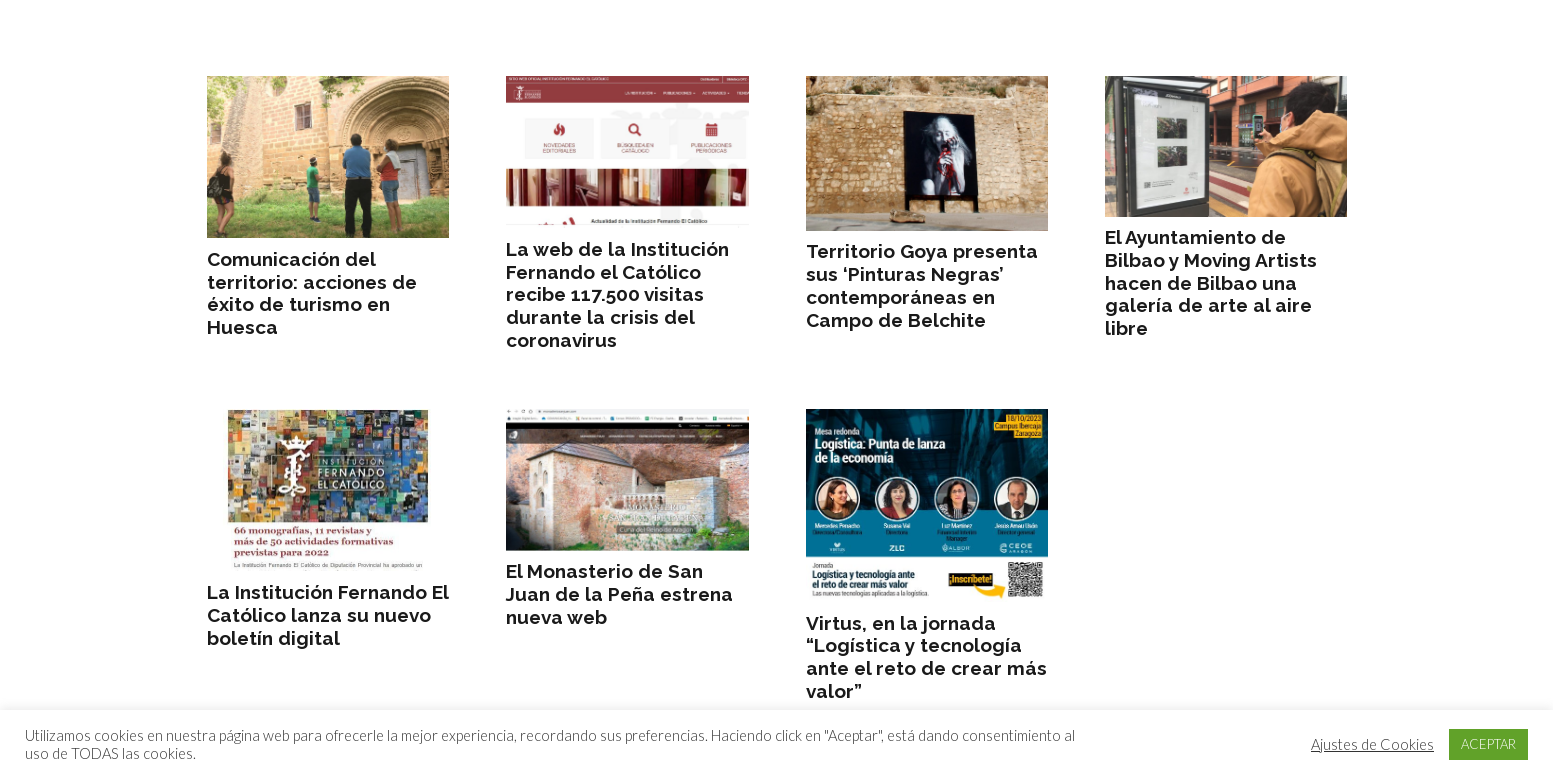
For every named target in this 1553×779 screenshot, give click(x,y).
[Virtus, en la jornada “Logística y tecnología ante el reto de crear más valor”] (926, 505)
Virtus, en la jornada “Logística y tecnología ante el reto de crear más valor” (925, 657)
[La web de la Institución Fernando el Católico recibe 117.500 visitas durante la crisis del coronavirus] (627, 152)
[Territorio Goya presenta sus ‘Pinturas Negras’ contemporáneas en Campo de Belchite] (926, 153)
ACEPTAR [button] (1488, 744)
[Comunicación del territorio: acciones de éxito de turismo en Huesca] (328, 157)
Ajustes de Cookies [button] (1372, 744)
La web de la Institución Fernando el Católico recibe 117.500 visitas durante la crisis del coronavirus (617, 294)
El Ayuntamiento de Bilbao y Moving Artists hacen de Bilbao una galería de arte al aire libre (1210, 282)
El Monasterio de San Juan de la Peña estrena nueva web (619, 594)
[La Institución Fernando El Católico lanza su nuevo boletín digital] (328, 490)
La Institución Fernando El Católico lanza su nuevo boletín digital (327, 615)
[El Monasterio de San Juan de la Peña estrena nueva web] (627, 480)
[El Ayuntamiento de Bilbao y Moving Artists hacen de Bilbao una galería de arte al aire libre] (1225, 146)
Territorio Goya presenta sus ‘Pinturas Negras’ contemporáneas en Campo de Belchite (921, 285)
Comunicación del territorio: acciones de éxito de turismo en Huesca (312, 293)
